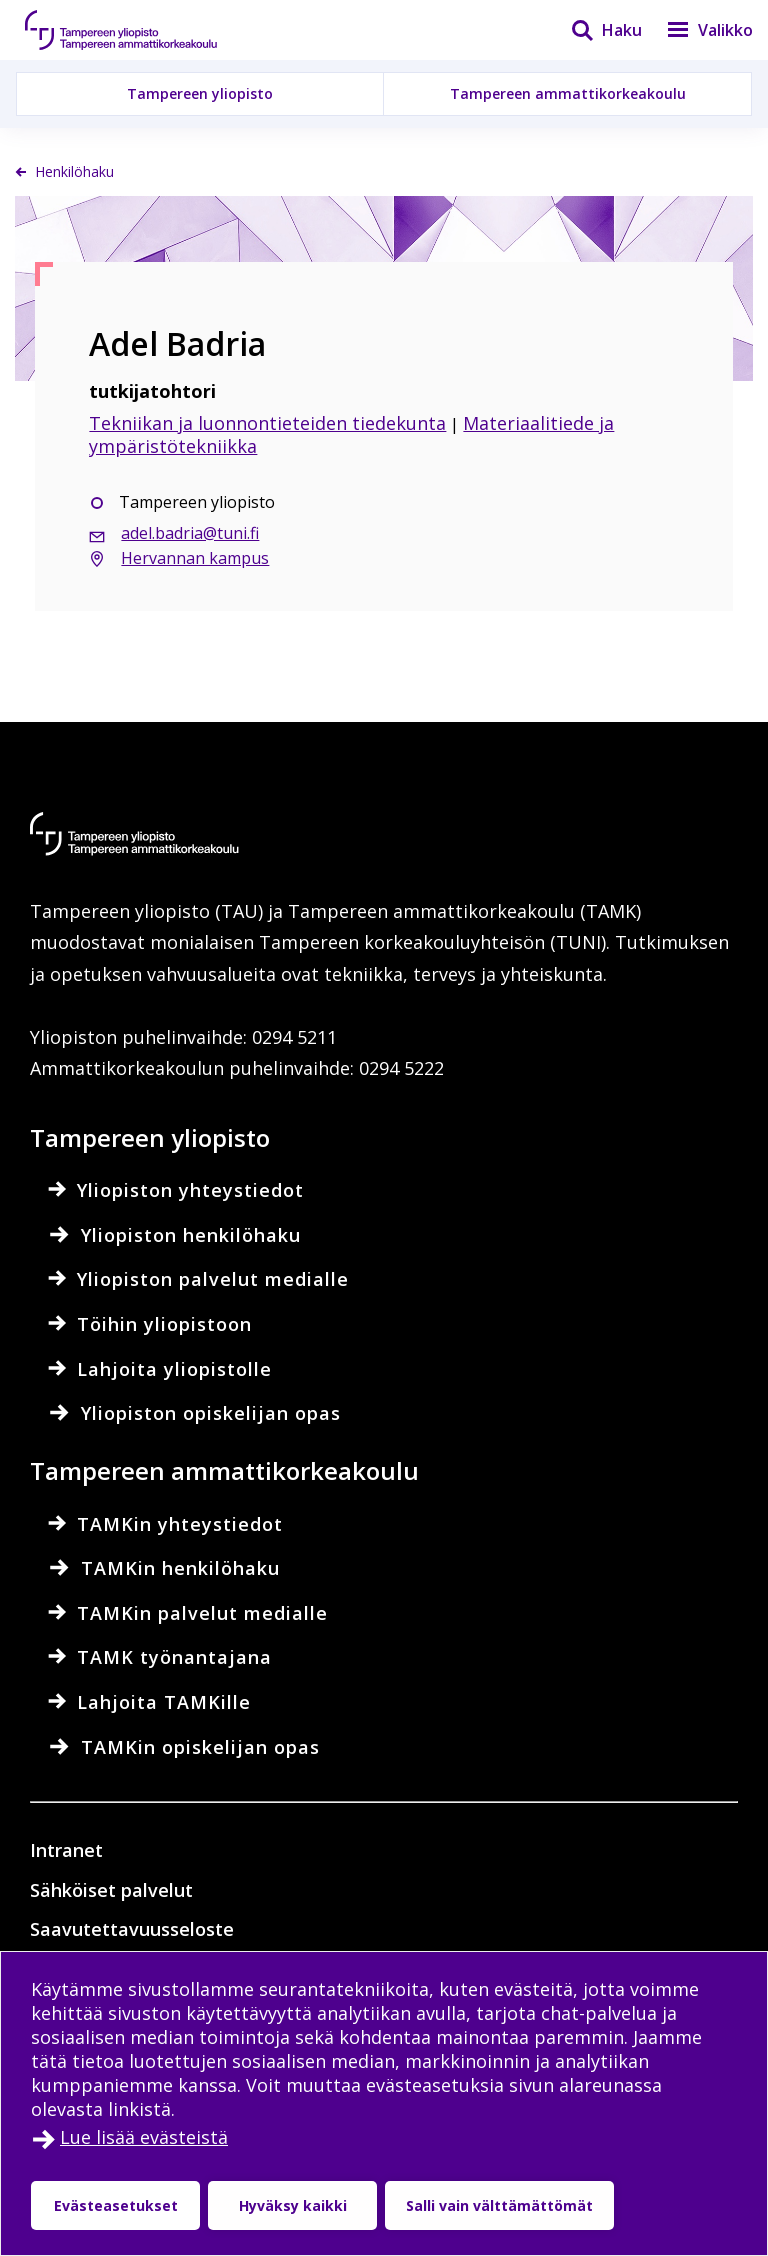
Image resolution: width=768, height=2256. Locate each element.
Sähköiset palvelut (111, 1890)
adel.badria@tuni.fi (190, 533)
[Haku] (594, 30)
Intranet (66, 1850)
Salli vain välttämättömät (499, 2205)
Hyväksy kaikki (293, 2205)
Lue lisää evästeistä (144, 2137)
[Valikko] (697, 30)
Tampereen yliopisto (200, 93)
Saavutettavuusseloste (132, 1929)
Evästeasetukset (116, 2205)
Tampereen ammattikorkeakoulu (568, 93)
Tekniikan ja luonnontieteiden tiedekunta (267, 423)
